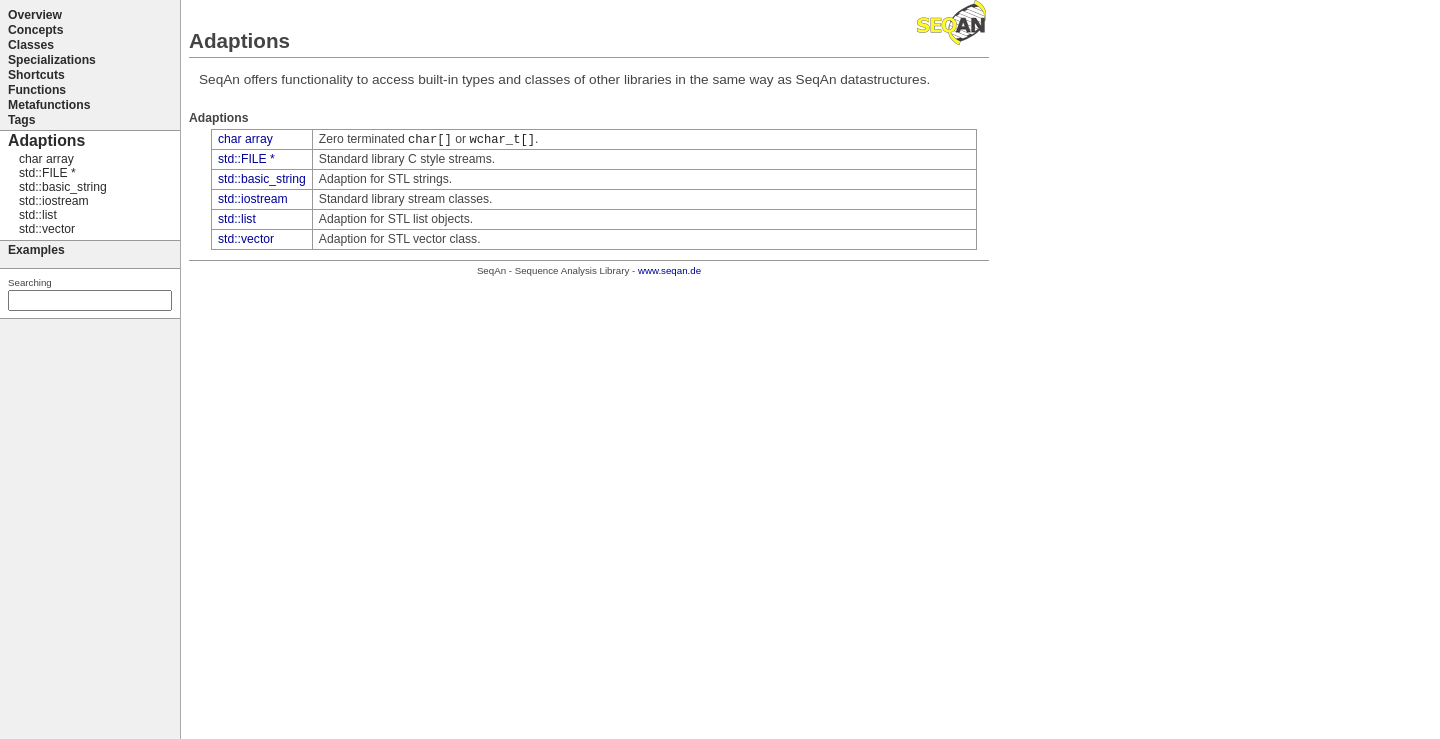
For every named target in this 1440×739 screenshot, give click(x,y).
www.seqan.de (669, 270)
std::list (237, 219)
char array (245, 139)
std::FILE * (246, 159)
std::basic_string (262, 179)
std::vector (246, 239)
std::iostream (253, 199)
